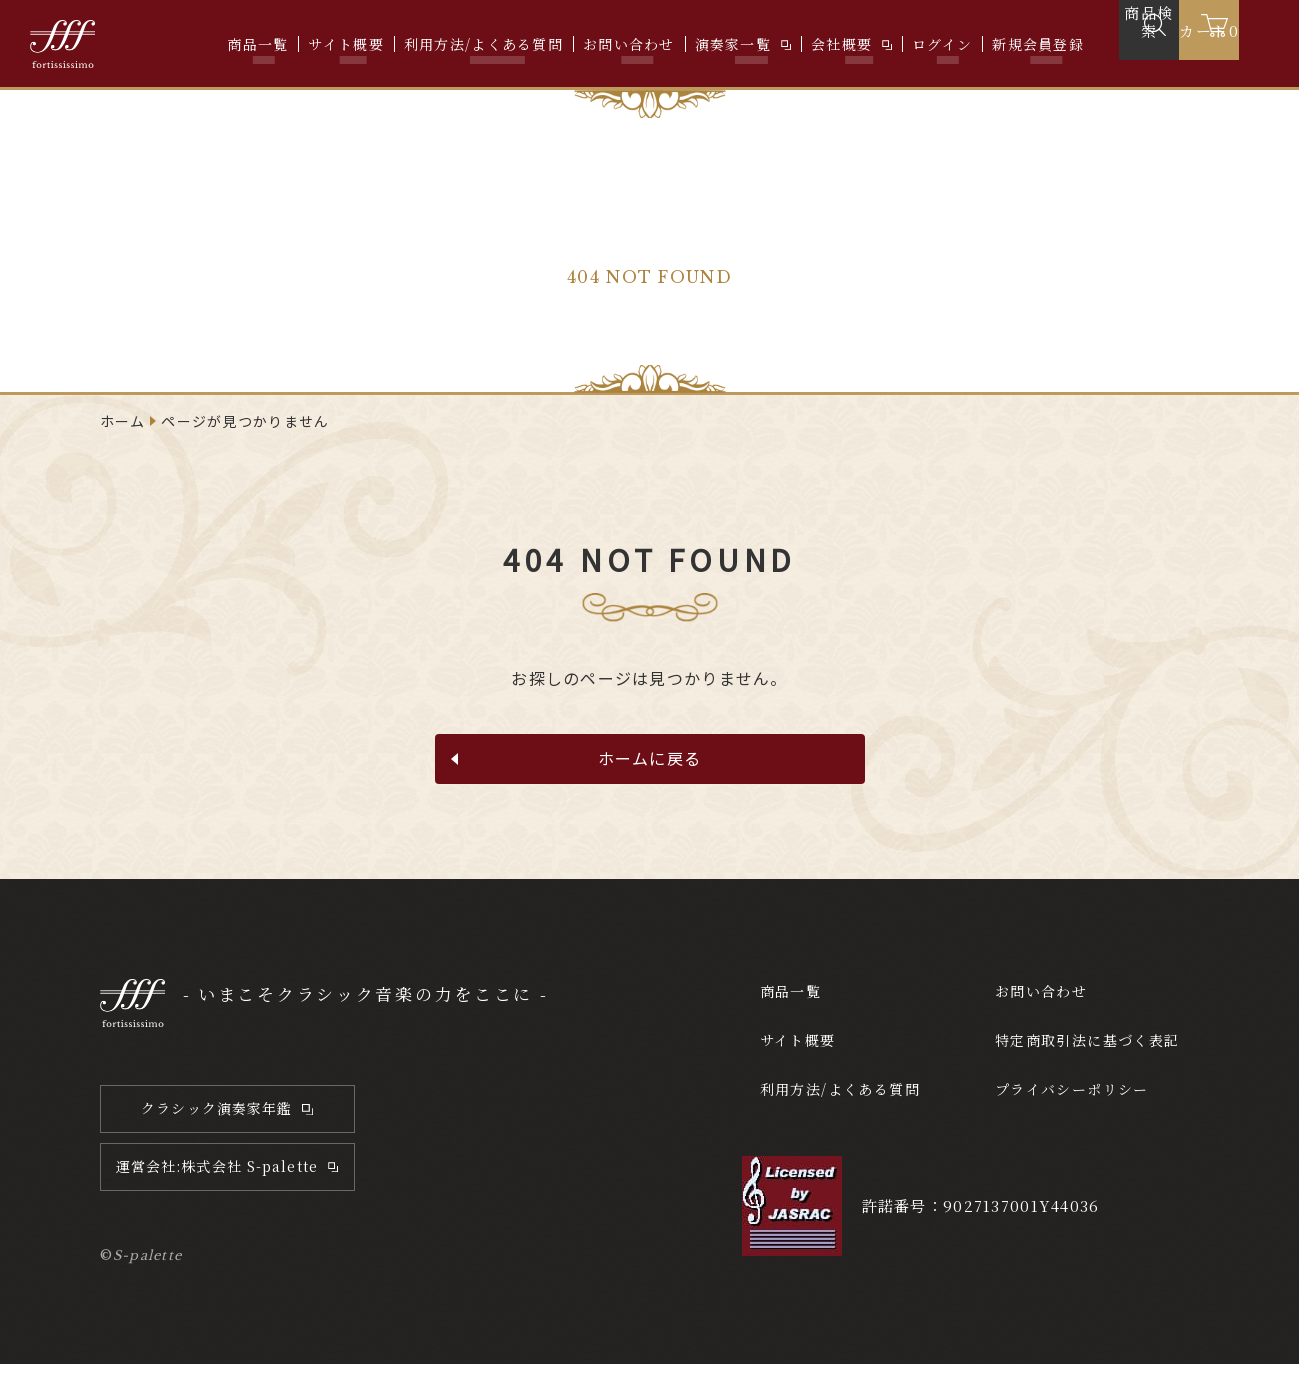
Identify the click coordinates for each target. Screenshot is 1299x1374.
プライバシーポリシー (1069, 1096)
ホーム (123, 421)
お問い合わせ (629, 44)
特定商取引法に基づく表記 (1087, 1048)
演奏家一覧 (733, 44)
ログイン (942, 44)
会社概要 (841, 44)
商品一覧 (257, 44)
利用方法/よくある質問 (483, 44)
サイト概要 (345, 44)
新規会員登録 (1038, 44)
